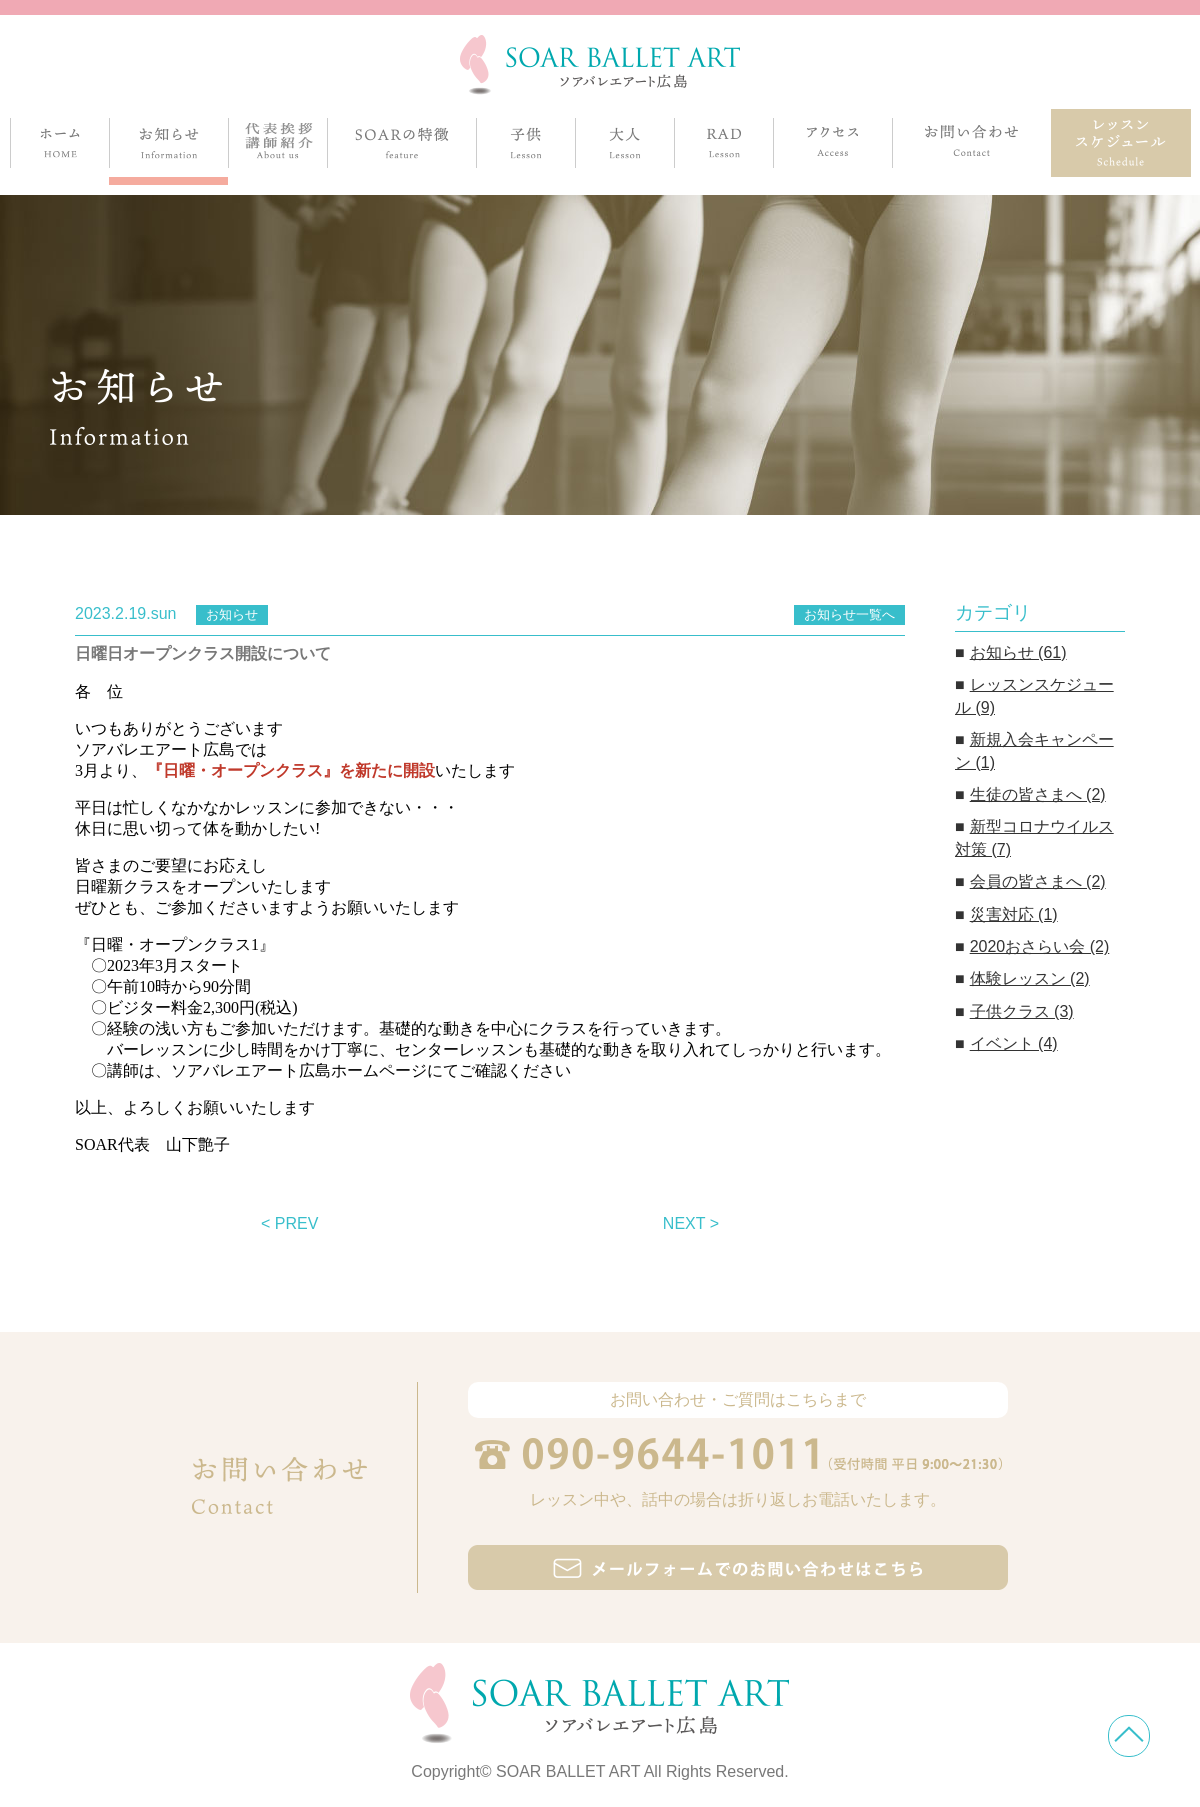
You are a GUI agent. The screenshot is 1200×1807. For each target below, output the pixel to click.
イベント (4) (1014, 1043)
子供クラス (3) (1022, 1011)
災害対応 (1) (1014, 914)
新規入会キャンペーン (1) (1034, 750)
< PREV (289, 1223)
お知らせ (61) (1018, 652)
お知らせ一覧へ (849, 614)
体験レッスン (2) (1030, 978)
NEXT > (691, 1223)
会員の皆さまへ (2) (1038, 881)
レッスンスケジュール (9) (1034, 695)
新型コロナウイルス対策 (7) (1034, 837)
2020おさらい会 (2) (1040, 946)
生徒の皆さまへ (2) (1038, 794)
